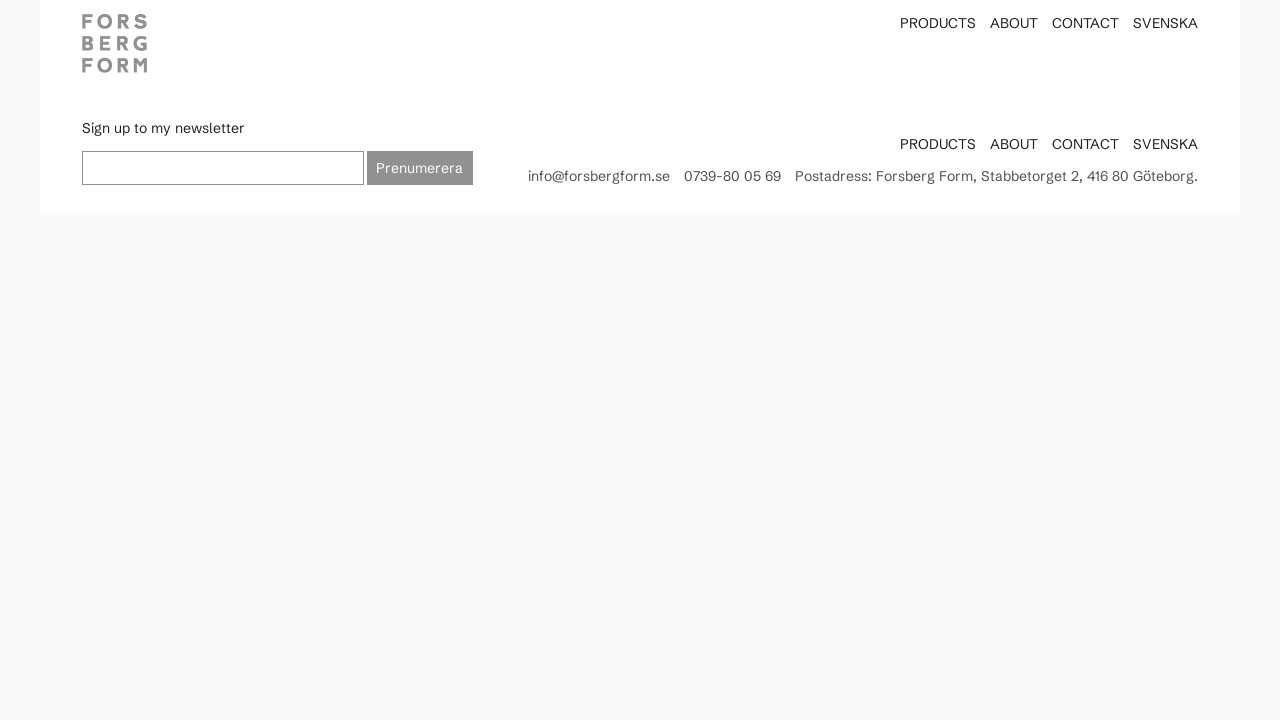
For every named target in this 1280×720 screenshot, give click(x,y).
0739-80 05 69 (732, 176)
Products (938, 23)
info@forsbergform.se (599, 176)
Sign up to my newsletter (163, 128)
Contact (1085, 23)
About (1014, 23)
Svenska (1165, 23)
